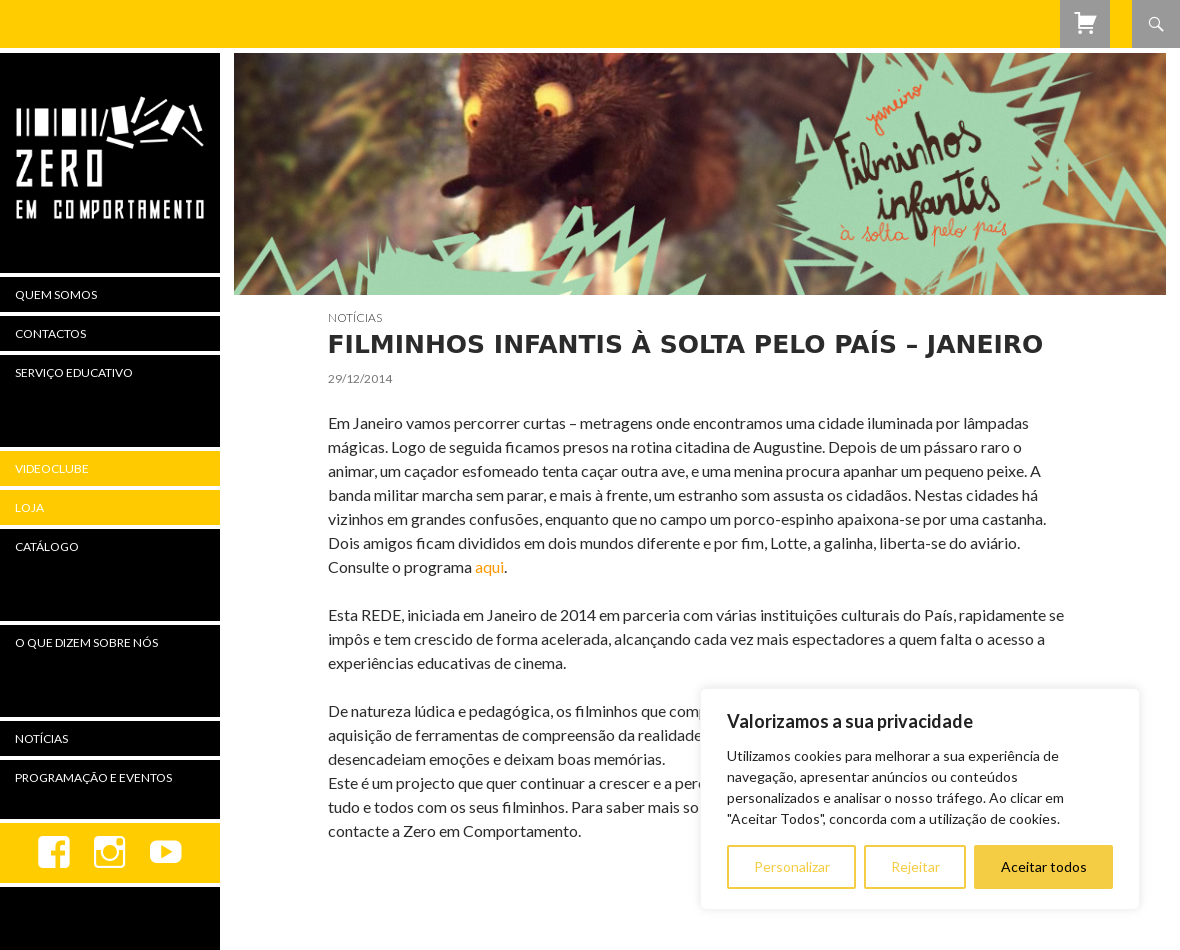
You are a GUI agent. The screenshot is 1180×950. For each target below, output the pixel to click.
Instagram (110, 853)
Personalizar (792, 866)
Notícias (355, 317)
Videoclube (52, 468)
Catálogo (47, 546)
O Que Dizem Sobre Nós (86, 642)
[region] (920, 799)
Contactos (50, 333)
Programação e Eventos (93, 777)
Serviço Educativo (74, 372)
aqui (489, 566)
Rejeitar (915, 866)
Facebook (54, 853)
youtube (166, 853)
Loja (29, 507)
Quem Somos (56, 294)
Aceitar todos (1044, 866)
